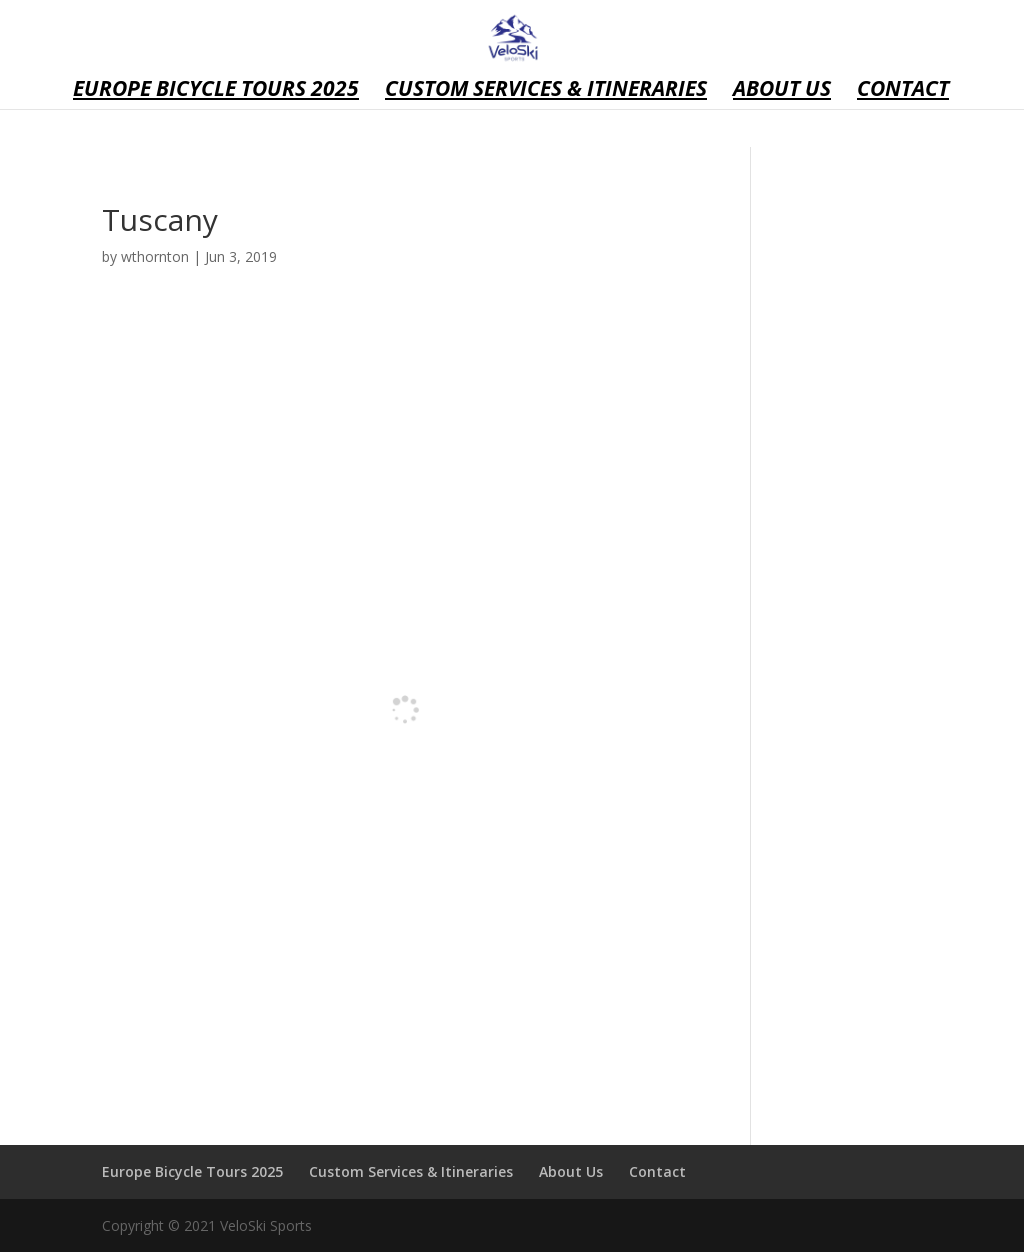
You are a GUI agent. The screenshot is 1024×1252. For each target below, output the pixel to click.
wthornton (155, 256)
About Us (782, 91)
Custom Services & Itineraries (546, 91)
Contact (903, 91)
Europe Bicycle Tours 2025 (216, 91)
